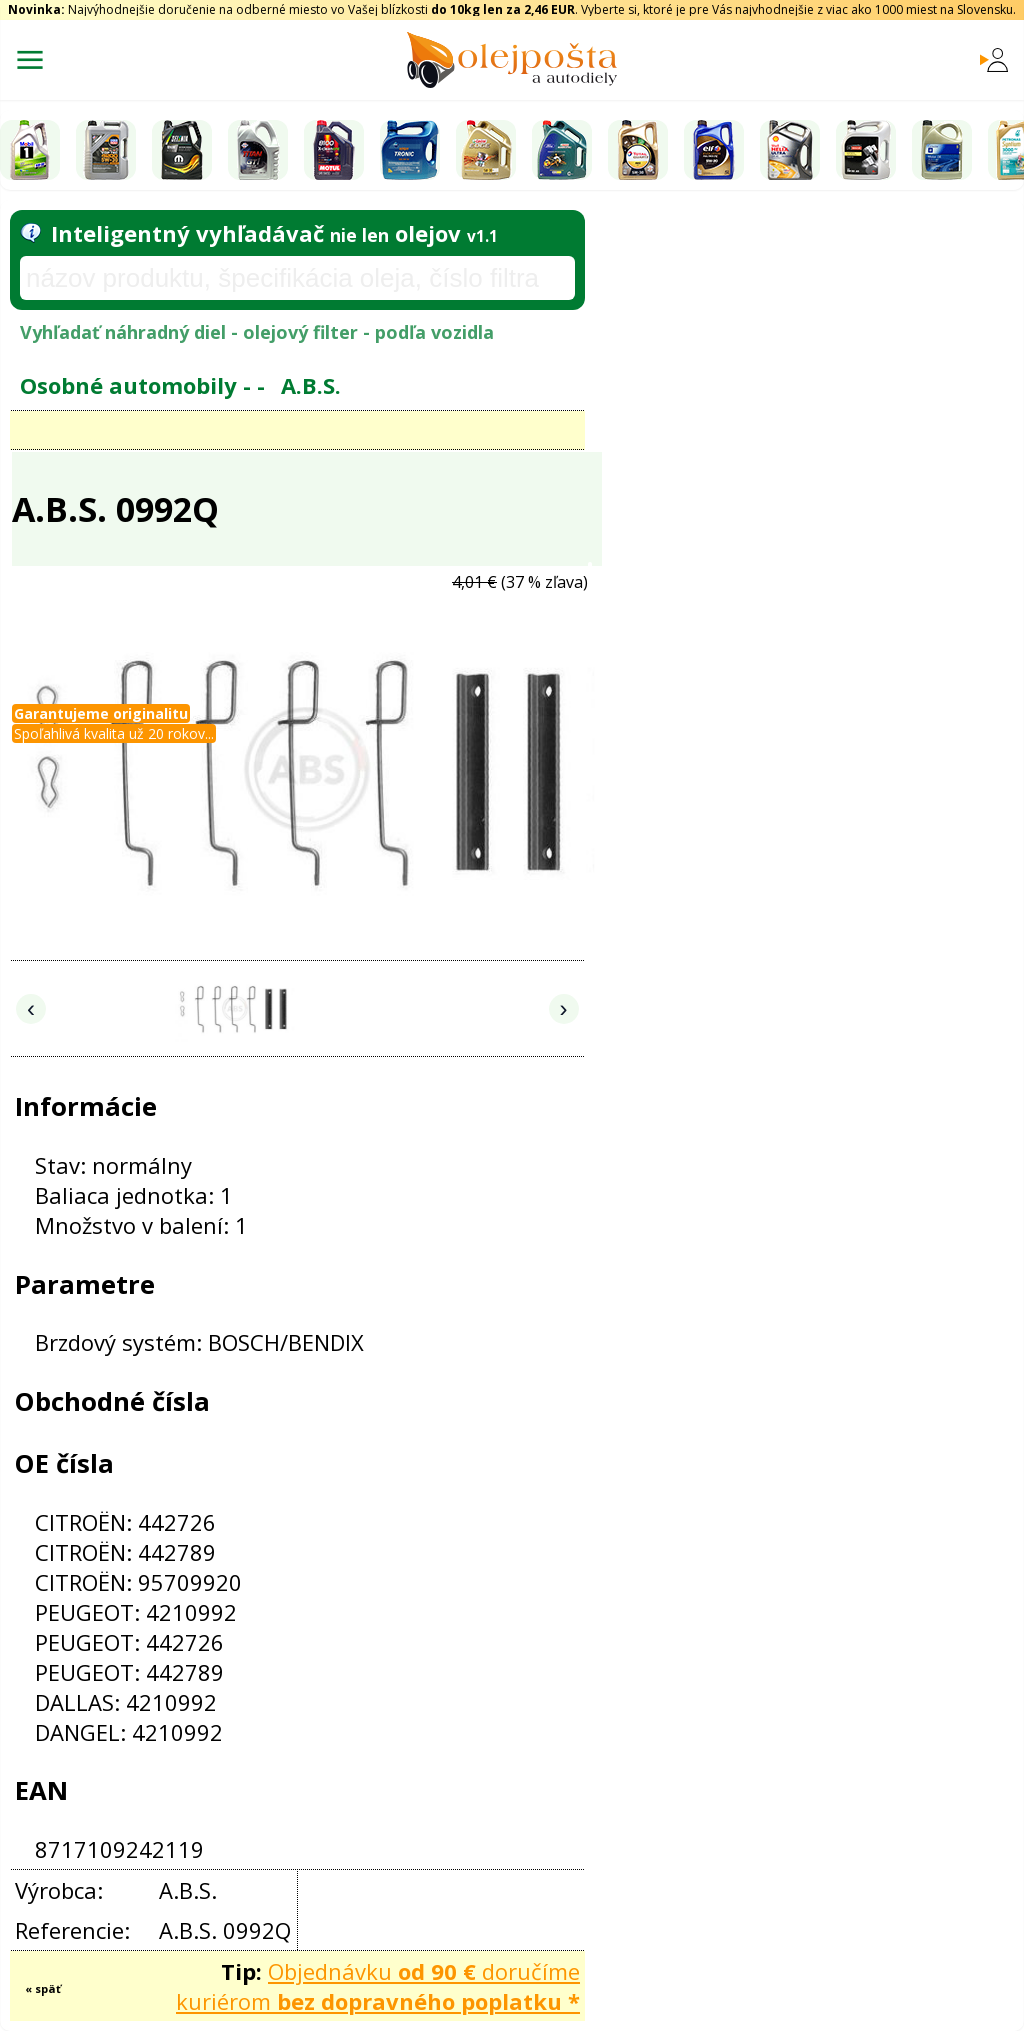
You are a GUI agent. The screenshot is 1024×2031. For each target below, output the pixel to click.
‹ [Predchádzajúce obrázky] (31, 1008)
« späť (43, 1988)
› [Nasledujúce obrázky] (564, 1008)
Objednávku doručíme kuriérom (378, 1986)
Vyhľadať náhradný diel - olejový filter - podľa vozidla (257, 332)
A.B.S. (311, 385)
